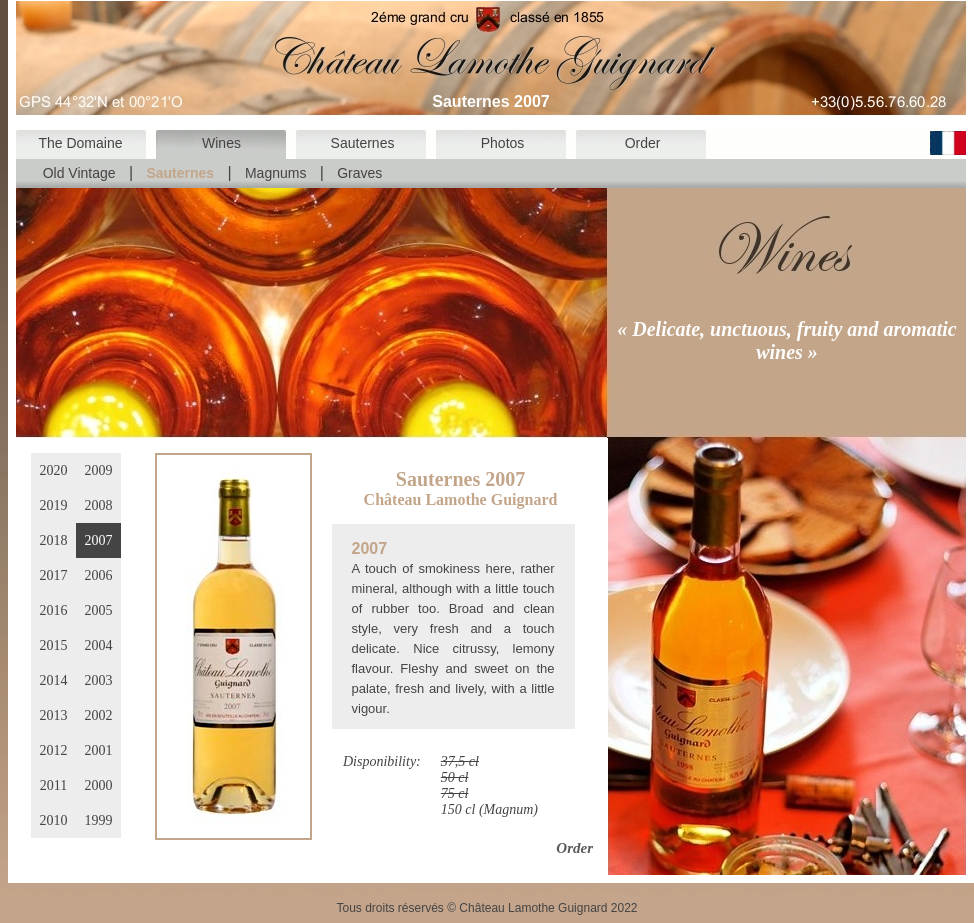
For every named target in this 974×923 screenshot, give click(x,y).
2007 (99, 540)
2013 (54, 715)
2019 (54, 505)
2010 (54, 820)
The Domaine (80, 143)
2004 (99, 645)
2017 (54, 575)
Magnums (275, 173)
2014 (54, 680)
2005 (99, 610)
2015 (54, 645)
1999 (99, 820)
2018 (54, 540)
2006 (99, 575)
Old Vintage (79, 173)
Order (643, 143)
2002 (99, 715)
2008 (99, 505)
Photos (503, 143)
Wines (221, 143)
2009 (99, 470)
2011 (53, 785)
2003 (99, 680)
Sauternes (363, 143)
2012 (54, 750)
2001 (99, 750)
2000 (99, 785)
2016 (54, 610)
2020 (54, 470)
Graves (359, 173)
